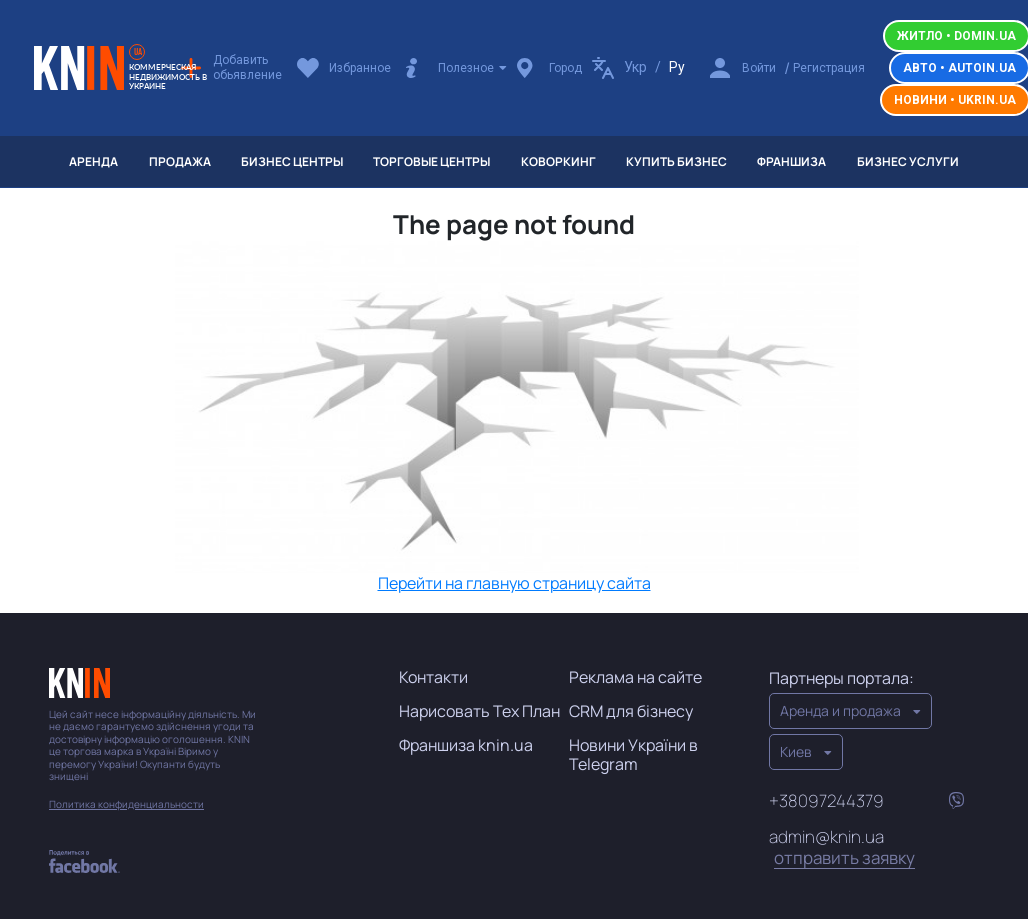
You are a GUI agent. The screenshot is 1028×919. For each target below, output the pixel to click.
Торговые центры (431, 161)
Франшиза (791, 161)
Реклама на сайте (635, 677)
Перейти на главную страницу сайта (514, 583)
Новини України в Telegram (633, 754)
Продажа (180, 161)
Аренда (93, 161)
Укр (635, 67)
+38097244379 (826, 800)
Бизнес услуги (908, 161)
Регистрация (829, 68)
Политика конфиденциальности (126, 804)
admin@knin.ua (842, 848)
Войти (759, 68)
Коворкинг (558, 161)
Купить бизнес (676, 161)
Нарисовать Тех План (479, 711)
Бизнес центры (292, 161)
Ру (677, 67)
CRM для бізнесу (631, 711)
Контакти (433, 677)
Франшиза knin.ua (466, 745)
